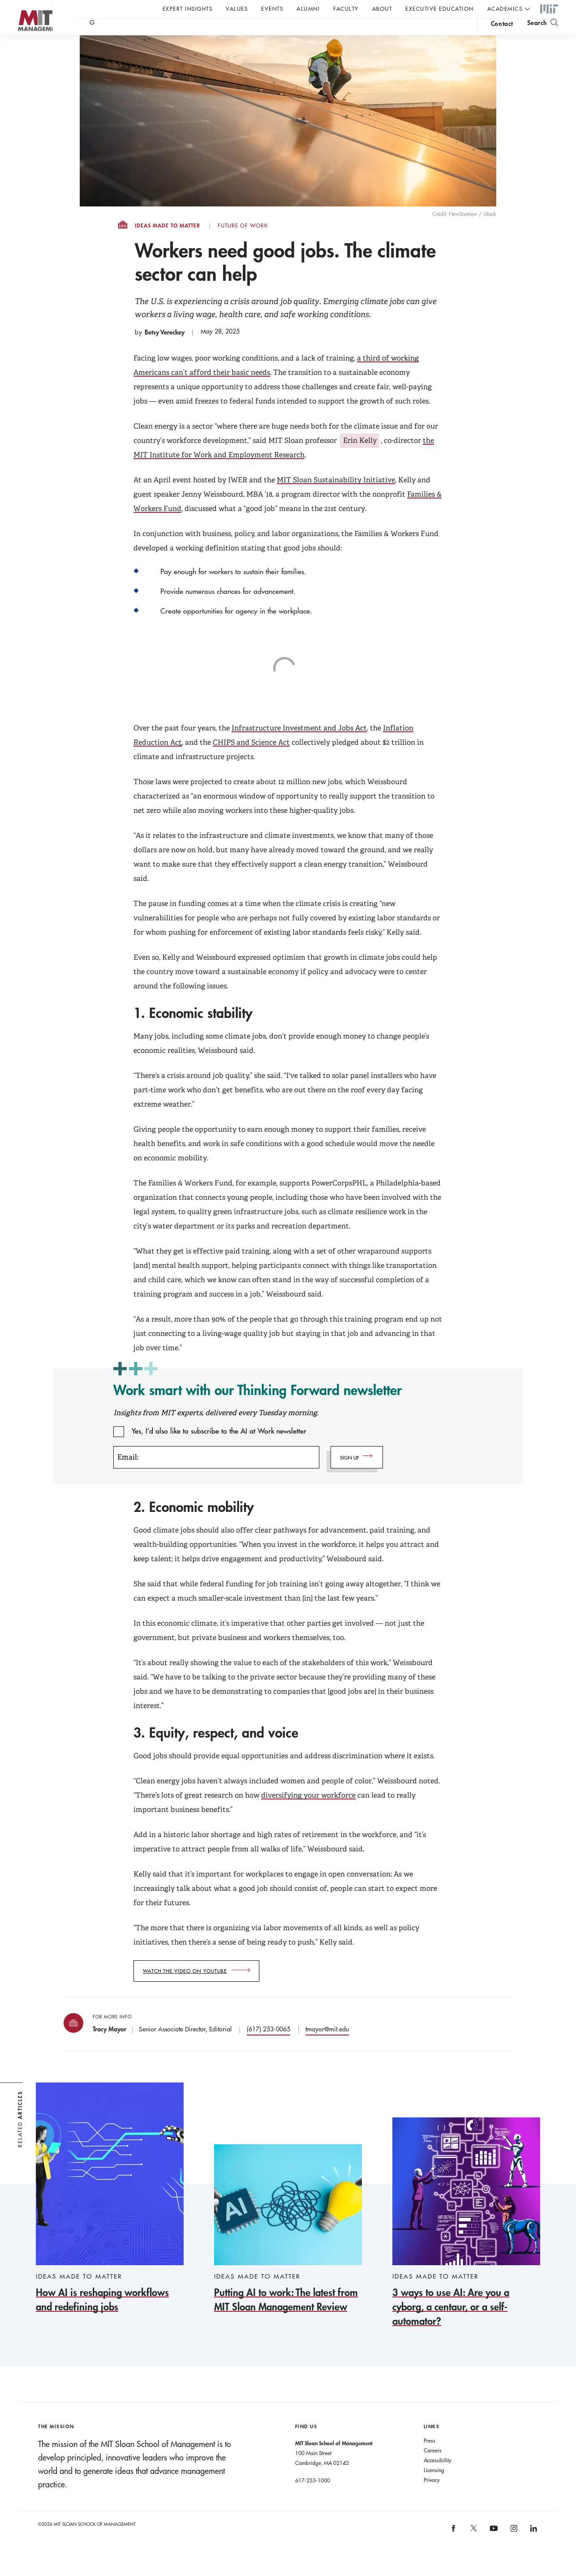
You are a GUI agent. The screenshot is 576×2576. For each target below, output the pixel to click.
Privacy (432, 2497)
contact (502, 33)
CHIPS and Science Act (251, 760)
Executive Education (439, 8)
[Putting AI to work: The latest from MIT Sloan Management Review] (288, 2247)
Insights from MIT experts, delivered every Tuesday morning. (215, 1430)
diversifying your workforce (308, 1813)
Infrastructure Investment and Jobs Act (299, 746)
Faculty (346, 8)
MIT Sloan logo (23, 44)
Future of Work (243, 243)
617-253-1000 (312, 2498)
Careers (433, 2468)
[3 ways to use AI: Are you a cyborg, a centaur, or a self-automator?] (466, 2240)
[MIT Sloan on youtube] (492, 2551)
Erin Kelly (360, 458)
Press (429, 2458)
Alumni (308, 8)
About (382, 8)
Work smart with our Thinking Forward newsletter (257, 1408)
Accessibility (437, 2478)
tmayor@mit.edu (327, 2047)
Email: (127, 1475)
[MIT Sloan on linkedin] (532, 2549)
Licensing (434, 2487)
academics (505, 8)
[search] (542, 31)
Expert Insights (188, 8)
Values (237, 8)
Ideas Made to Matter (167, 243)
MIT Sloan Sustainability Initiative (336, 498)
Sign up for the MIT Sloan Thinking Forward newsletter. (303, 32)
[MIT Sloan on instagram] (513, 2549)
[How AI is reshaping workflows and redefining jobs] (110, 2216)
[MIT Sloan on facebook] (454, 2549)
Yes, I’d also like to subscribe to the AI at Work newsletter (219, 1448)
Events (272, 8)
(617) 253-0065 (268, 2047)
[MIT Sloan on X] (473, 2549)
